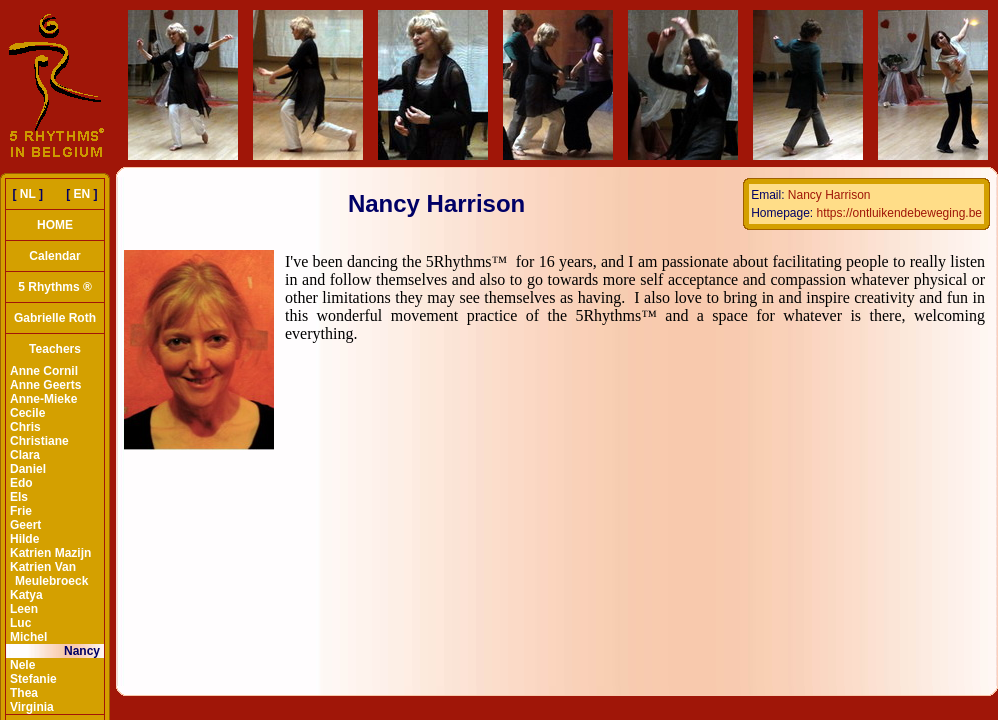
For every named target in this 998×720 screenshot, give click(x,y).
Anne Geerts (45, 385)
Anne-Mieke (43, 399)
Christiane (39, 441)
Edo (21, 483)
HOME (55, 225)
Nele (22, 665)
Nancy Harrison (829, 195)
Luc (20, 623)
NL (28, 194)
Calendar (54, 256)
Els (19, 497)
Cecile (27, 413)
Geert (25, 525)
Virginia (32, 707)
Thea (24, 693)
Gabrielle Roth (55, 318)
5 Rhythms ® (55, 287)
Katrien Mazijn (50, 553)
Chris (25, 427)
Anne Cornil (44, 371)
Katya (26, 595)
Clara (25, 455)
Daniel (28, 469)
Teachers (55, 349)
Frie (21, 511)
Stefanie (33, 679)
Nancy (82, 651)
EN (82, 194)
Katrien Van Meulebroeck (49, 574)
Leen (24, 609)
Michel (28, 637)
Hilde (24, 539)
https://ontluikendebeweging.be (899, 213)
